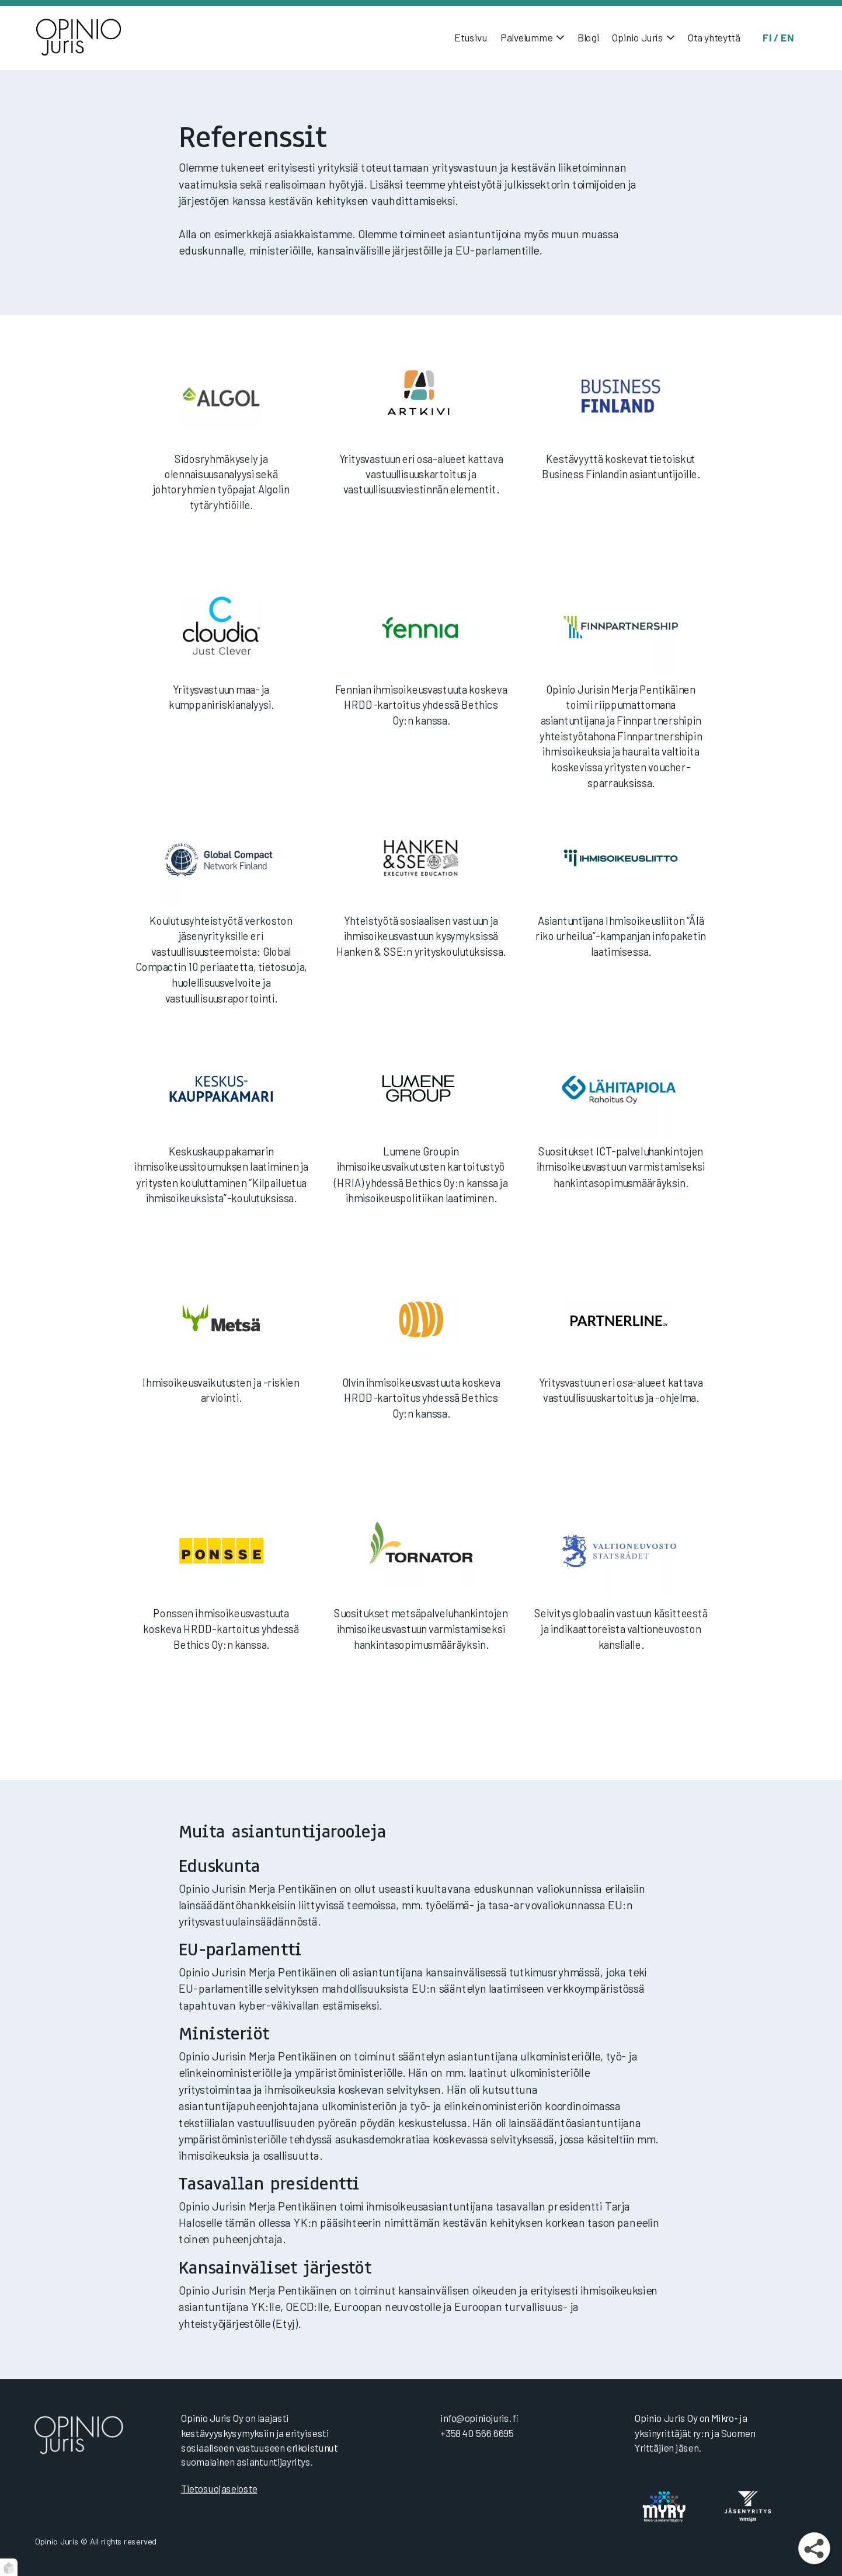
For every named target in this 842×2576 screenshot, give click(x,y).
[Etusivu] (95, 37)
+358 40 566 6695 (477, 2433)
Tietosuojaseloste (218, 2488)
